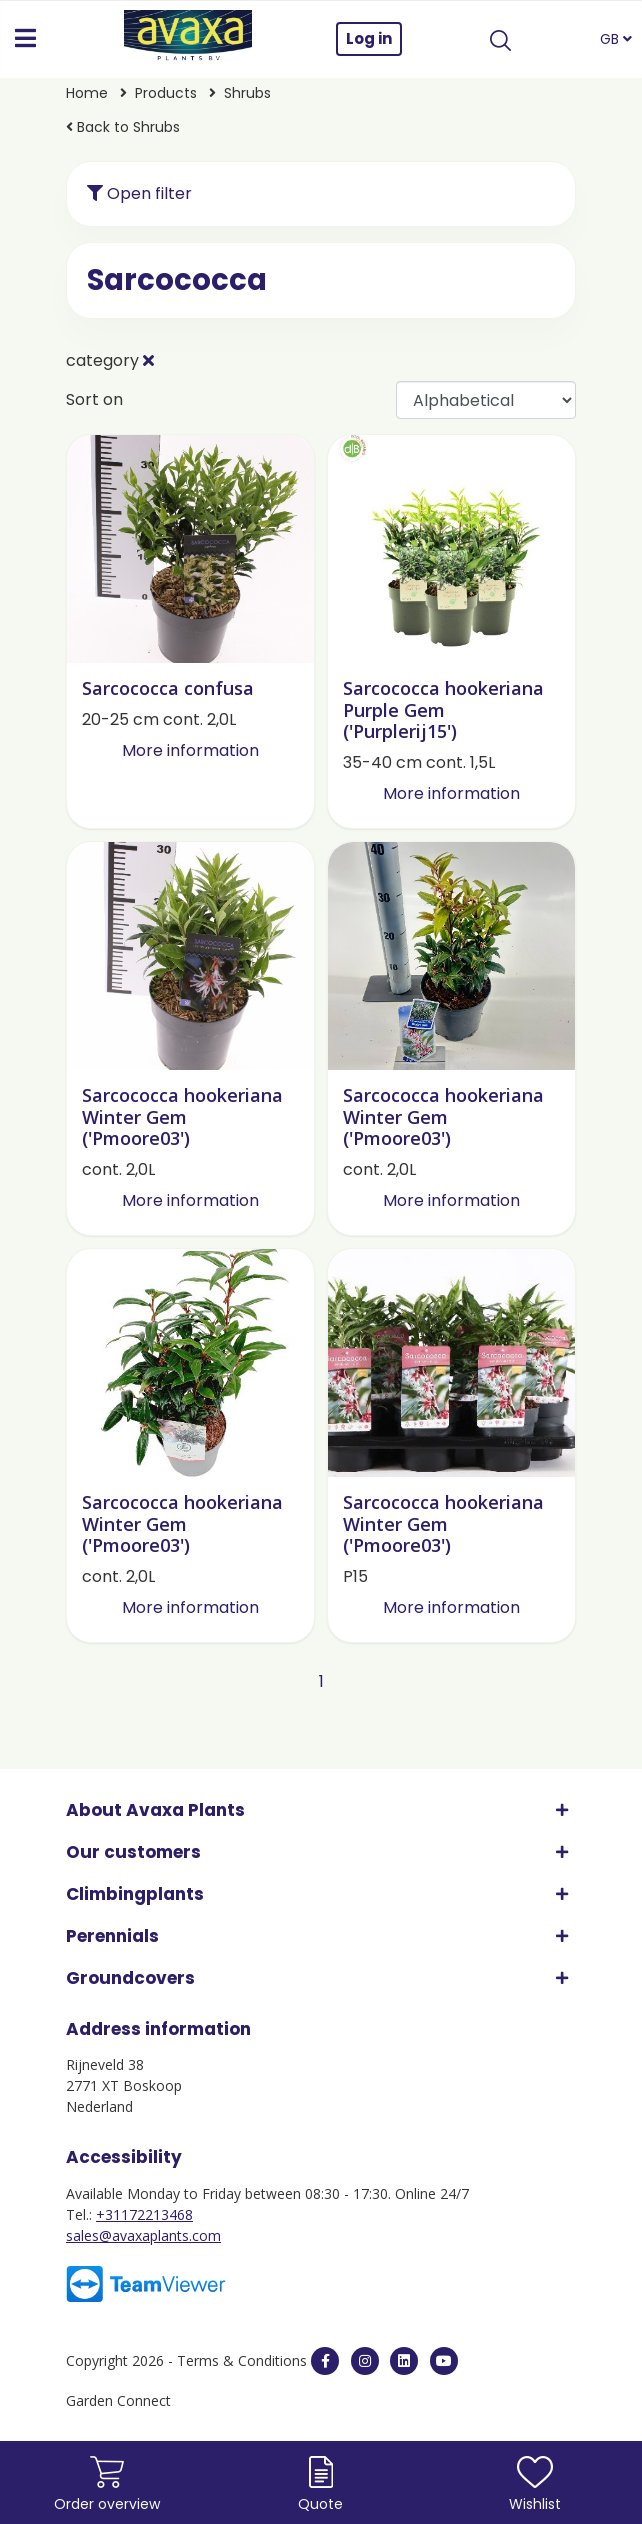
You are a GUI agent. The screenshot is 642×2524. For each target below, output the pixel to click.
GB (616, 39)
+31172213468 (144, 2214)
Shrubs (247, 93)
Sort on (94, 399)
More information (190, 750)
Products (166, 93)
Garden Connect (118, 2400)
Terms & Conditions (242, 2360)
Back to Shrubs (123, 127)
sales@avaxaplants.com (143, 2235)
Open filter (139, 193)
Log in (369, 38)
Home (87, 93)
